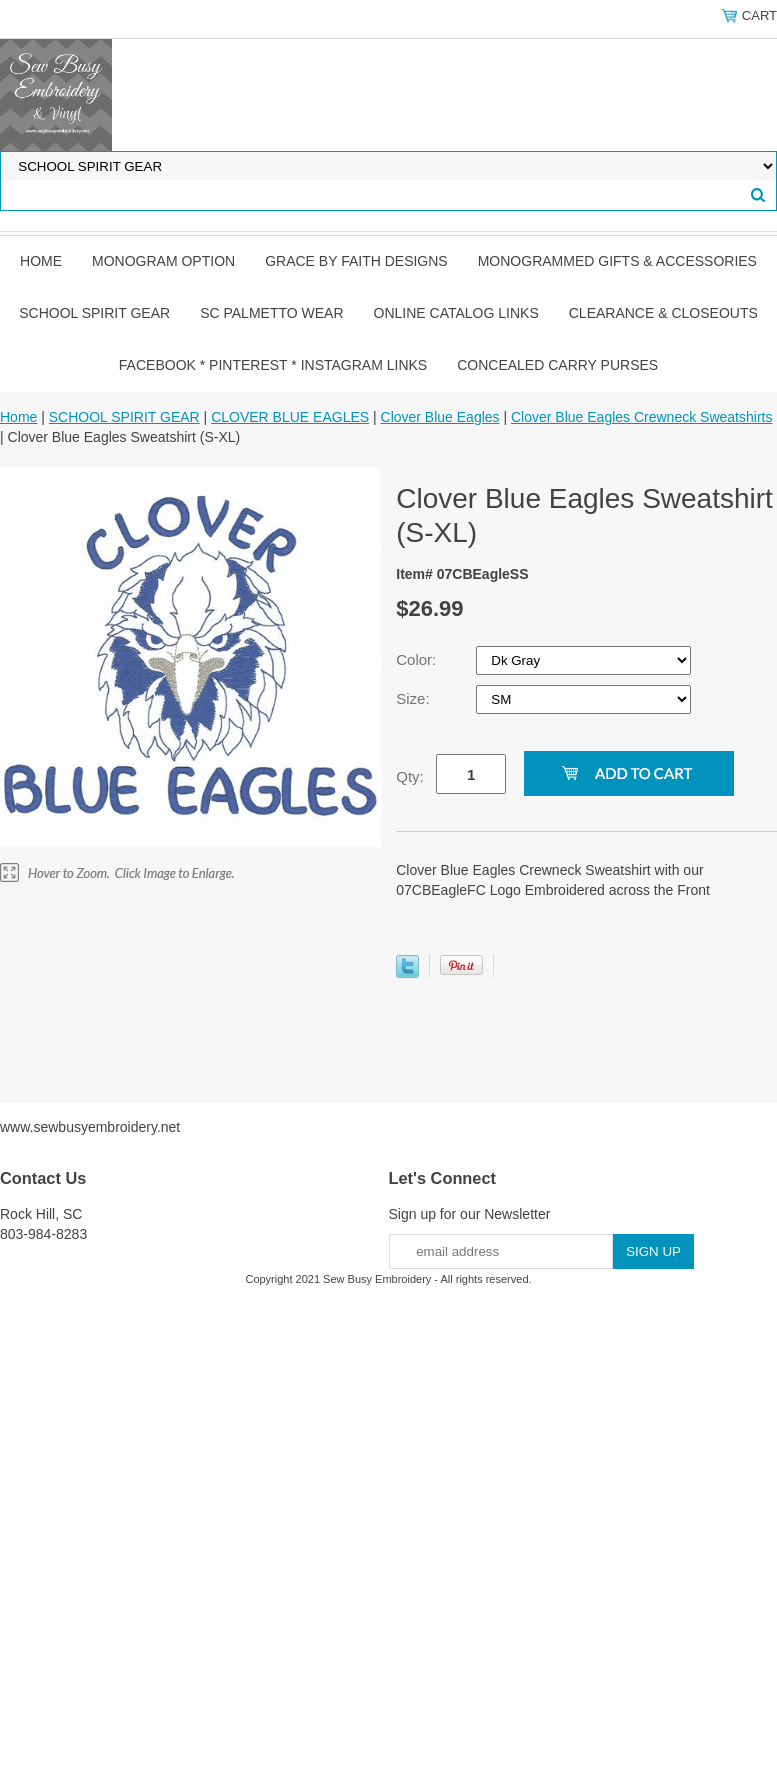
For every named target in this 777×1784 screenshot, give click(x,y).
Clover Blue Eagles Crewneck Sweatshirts (641, 417)
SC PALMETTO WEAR (271, 313)
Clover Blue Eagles (440, 417)
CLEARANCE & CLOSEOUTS (663, 313)
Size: (415, 698)
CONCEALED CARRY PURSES (557, 365)
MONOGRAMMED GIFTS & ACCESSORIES (617, 261)
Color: (418, 659)
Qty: (410, 776)
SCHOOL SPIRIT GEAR (94, 313)
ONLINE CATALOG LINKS (456, 313)
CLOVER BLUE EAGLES (290, 417)
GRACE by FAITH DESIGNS (356, 261)
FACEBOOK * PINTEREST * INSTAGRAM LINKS (273, 365)
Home (41, 261)
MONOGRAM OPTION (163, 261)
